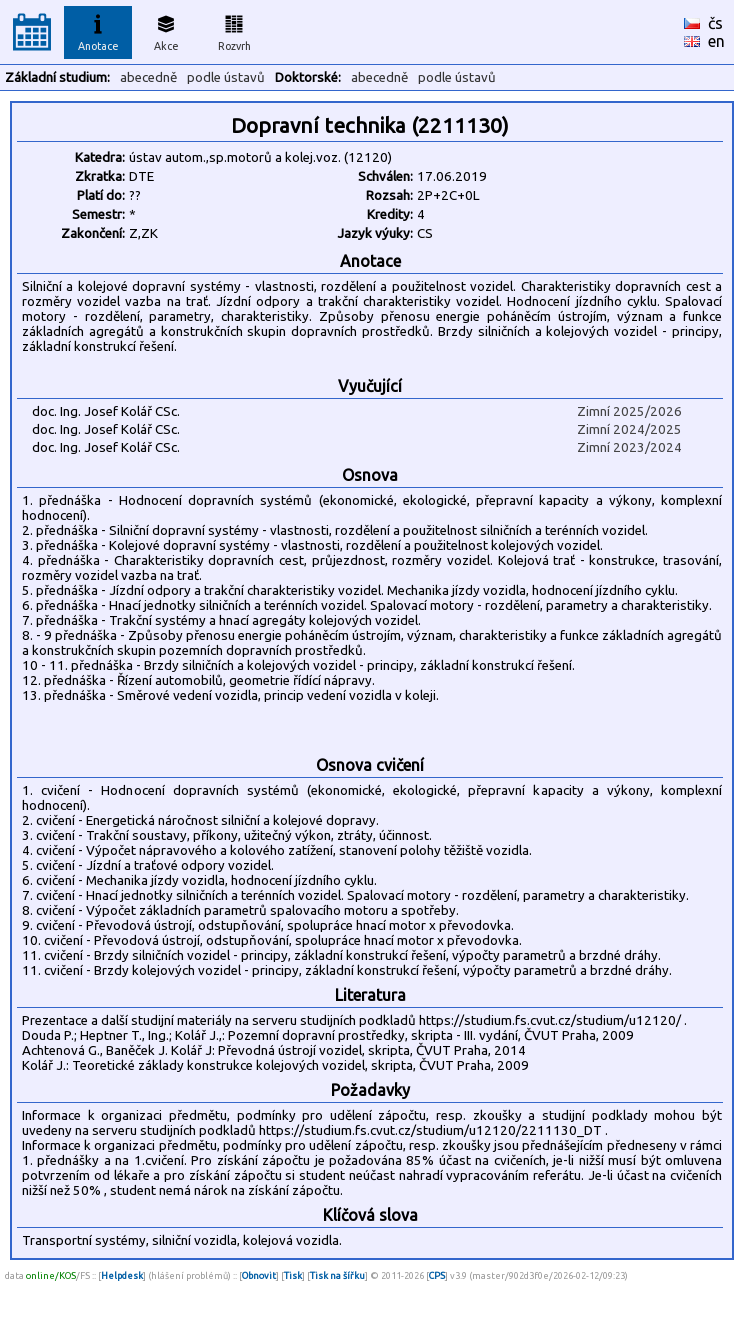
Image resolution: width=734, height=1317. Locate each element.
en (716, 41)
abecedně (148, 77)
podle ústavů (226, 77)
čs (715, 23)
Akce (166, 30)
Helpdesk (122, 1275)
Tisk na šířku (337, 1275)
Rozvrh (234, 30)
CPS (437, 1275)
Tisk (293, 1275)
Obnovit (259, 1275)
